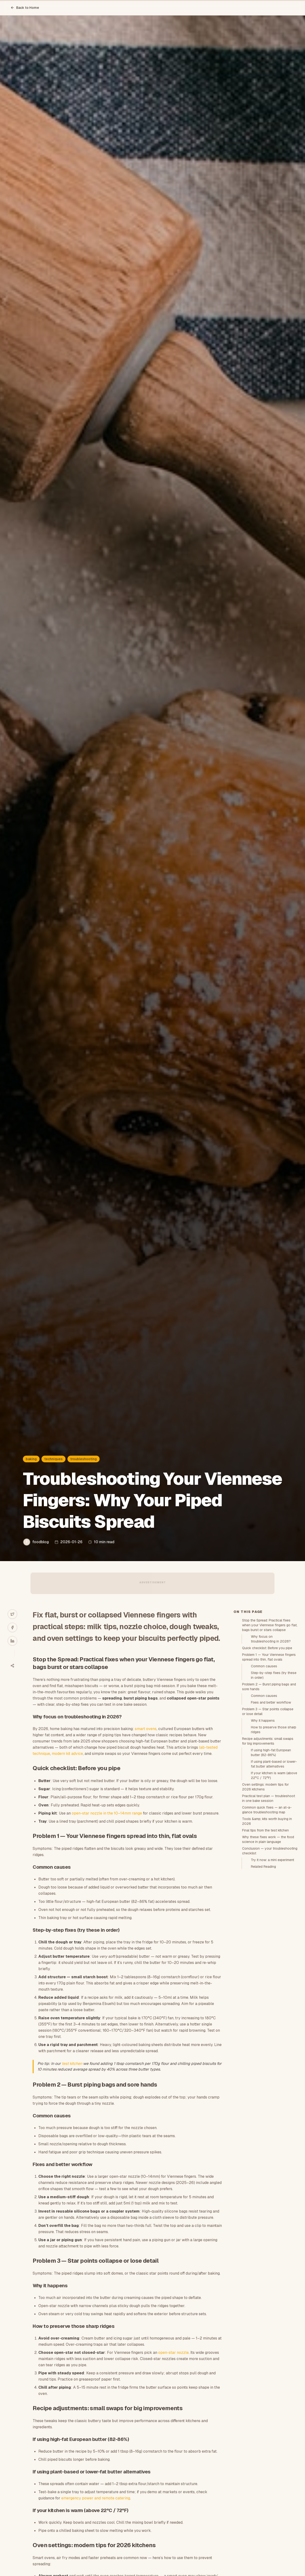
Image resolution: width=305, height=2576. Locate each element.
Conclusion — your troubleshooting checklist (269, 1850)
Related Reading (263, 1866)
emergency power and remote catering (95, 2498)
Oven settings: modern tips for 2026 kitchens (265, 1786)
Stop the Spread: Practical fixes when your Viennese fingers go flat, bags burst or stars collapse (269, 1625)
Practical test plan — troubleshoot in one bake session (268, 1798)
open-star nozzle (173, 2352)
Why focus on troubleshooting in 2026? (271, 1638)
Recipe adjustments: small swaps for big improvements (267, 1741)
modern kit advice (67, 1753)
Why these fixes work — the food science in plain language (268, 1839)
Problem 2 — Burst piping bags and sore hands (269, 1686)
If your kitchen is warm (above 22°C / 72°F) (274, 1775)
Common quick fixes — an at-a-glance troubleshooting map (267, 1809)
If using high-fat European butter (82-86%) (271, 1752)
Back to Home (24, 7)
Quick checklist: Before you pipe (267, 1648)
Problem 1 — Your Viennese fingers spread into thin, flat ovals (269, 1657)
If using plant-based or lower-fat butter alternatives (274, 1763)
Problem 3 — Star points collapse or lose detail (267, 1711)
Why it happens (263, 1720)
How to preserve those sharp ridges (273, 1729)
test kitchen (72, 2063)
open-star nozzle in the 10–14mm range (107, 1813)
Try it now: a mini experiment (272, 1860)
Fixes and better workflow (271, 1702)
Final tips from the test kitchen (265, 1830)
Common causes (264, 1666)
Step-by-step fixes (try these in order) (273, 1675)
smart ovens (146, 1728)
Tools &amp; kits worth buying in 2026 (267, 1821)
